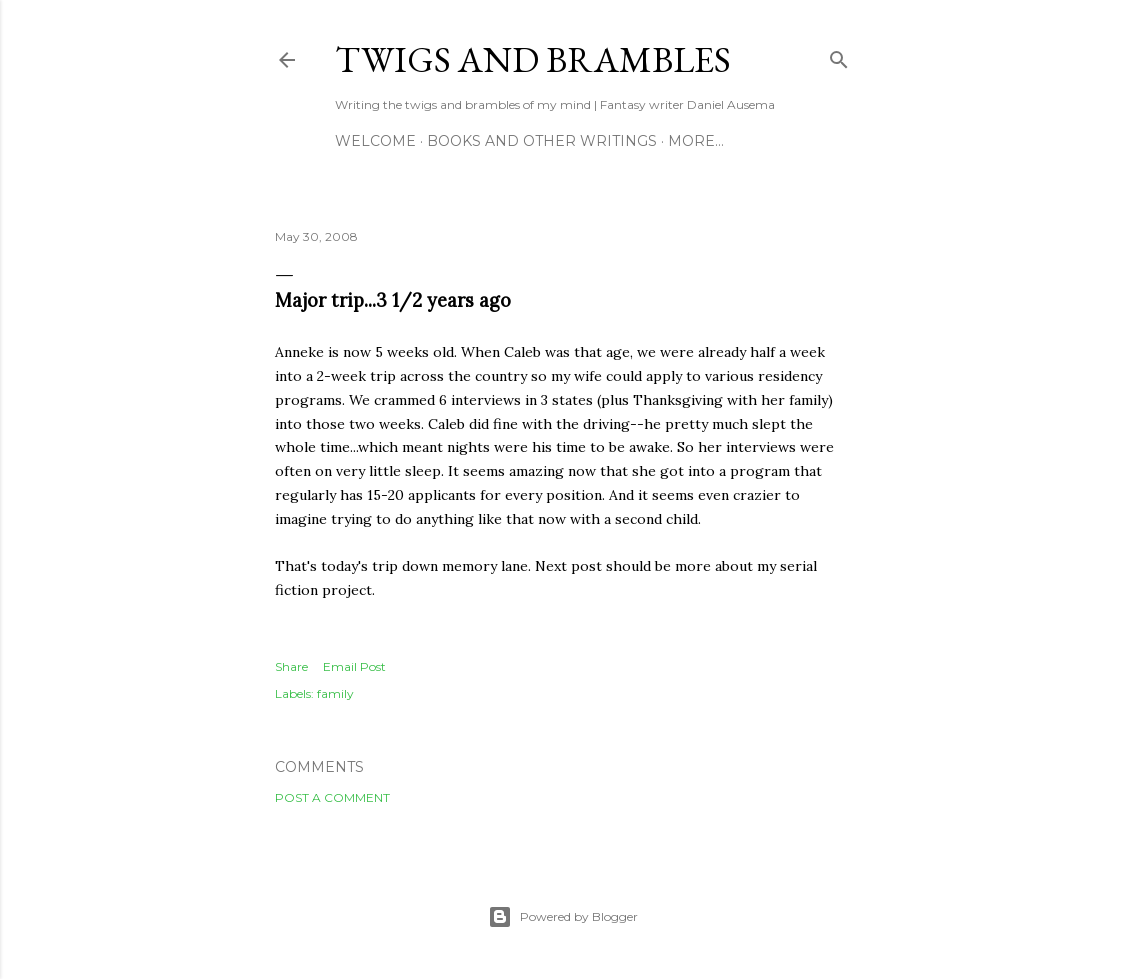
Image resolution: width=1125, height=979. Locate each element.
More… (696, 141)
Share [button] (291, 666)
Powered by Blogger (563, 917)
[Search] (839, 55)
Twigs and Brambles (533, 59)
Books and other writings (542, 141)
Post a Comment (332, 797)
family (335, 693)
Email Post (354, 666)
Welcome (375, 141)
